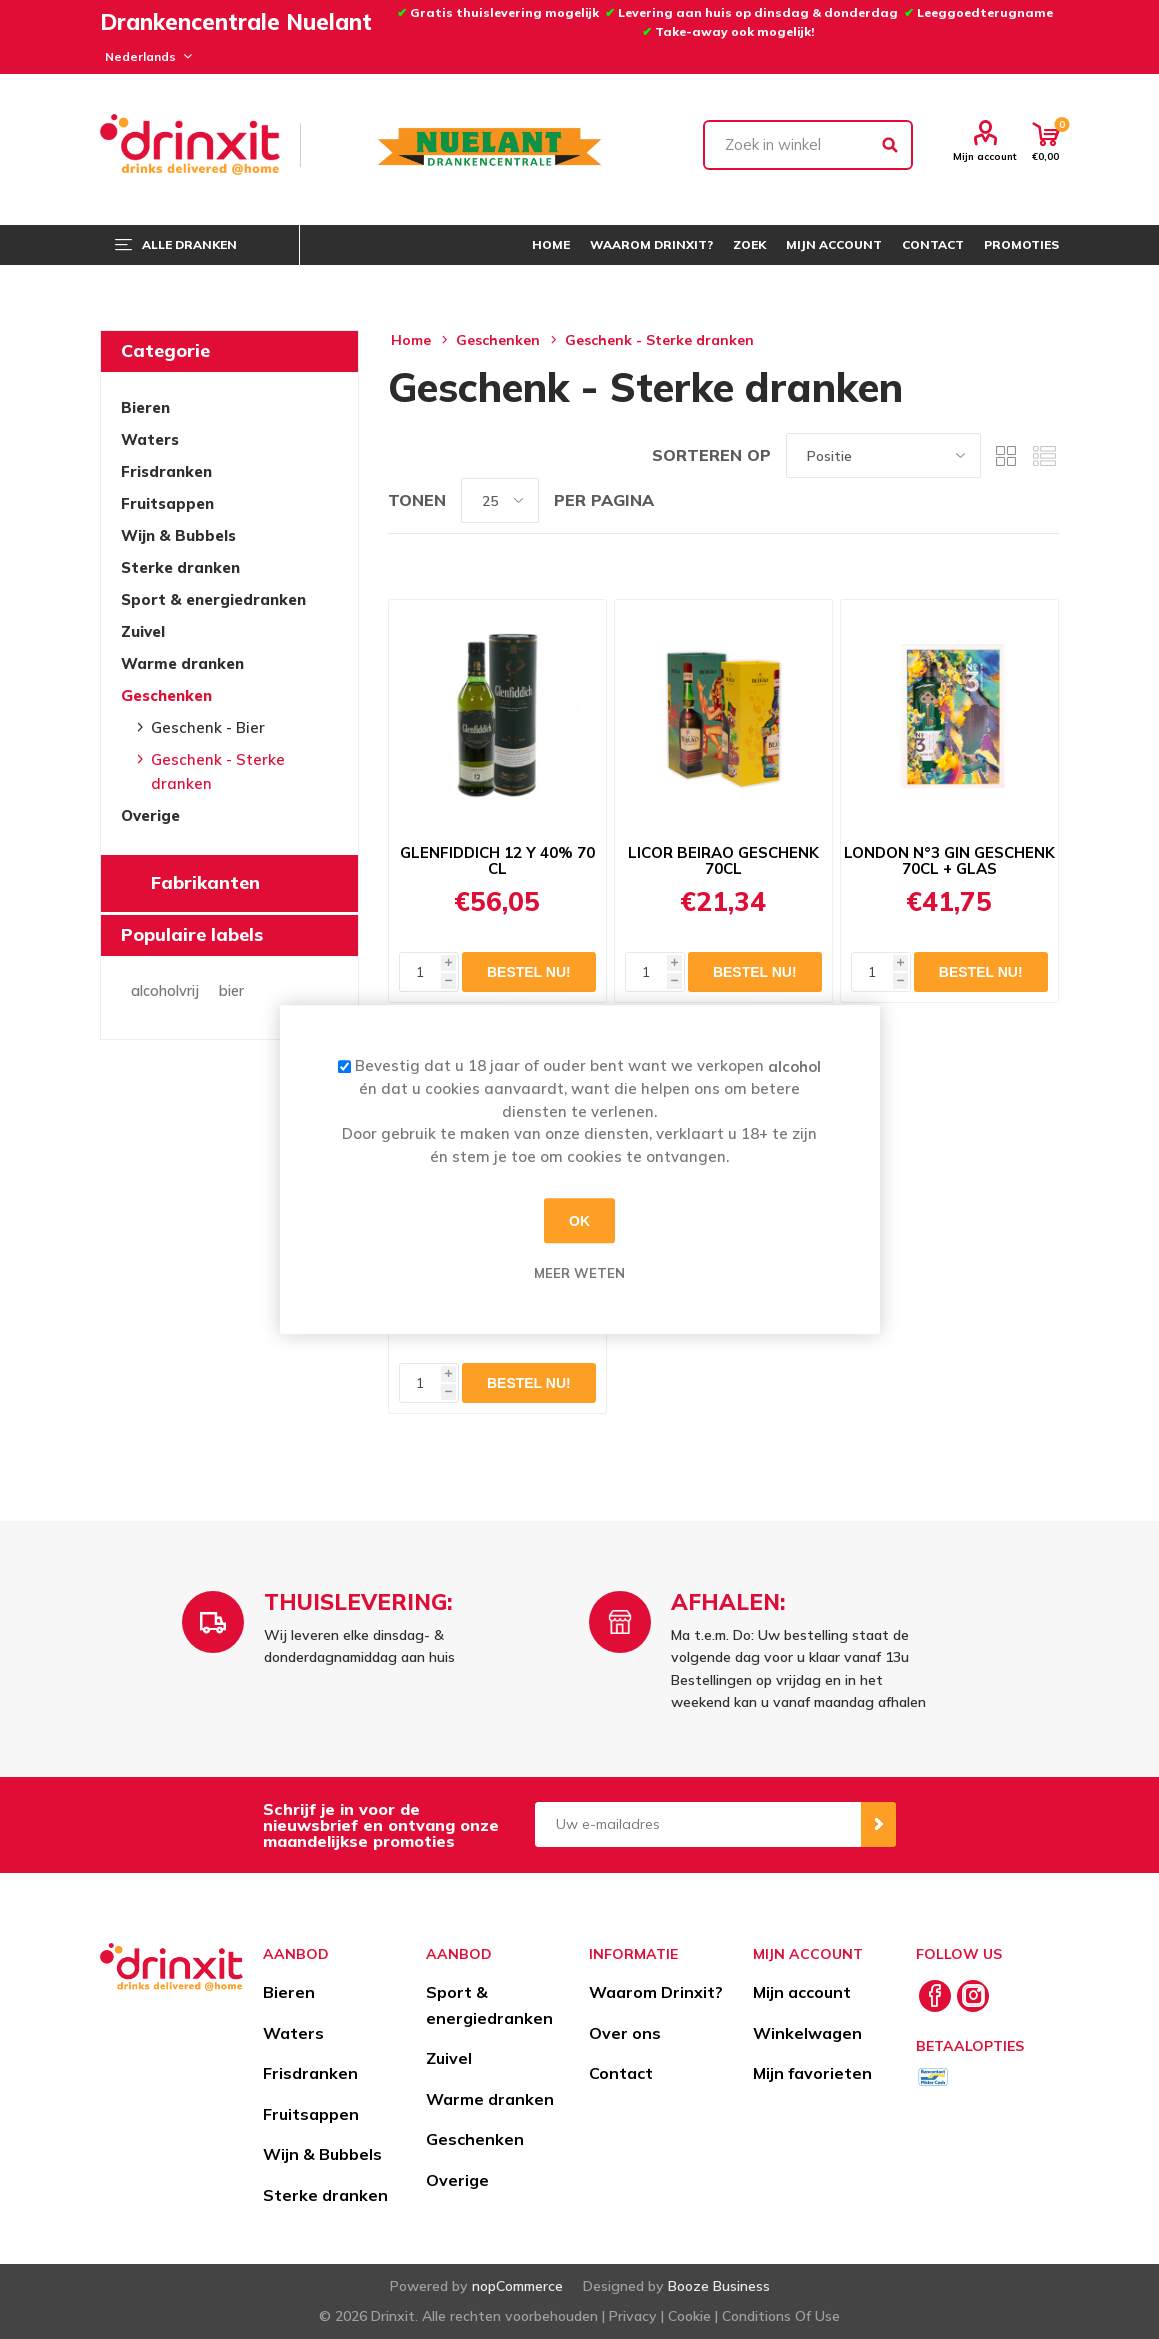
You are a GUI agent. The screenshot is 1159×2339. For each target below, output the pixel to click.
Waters (150, 439)
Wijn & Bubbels (178, 535)
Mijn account (985, 156)
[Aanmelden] (698, 1824)
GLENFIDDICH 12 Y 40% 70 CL (497, 861)
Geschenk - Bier (208, 727)
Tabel (1006, 455)
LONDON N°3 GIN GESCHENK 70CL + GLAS (949, 861)
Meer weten (579, 1273)
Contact (621, 2073)
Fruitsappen (167, 503)
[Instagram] (973, 1996)
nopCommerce (517, 2286)
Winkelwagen (807, 2033)
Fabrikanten (205, 882)
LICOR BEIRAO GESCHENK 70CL (723, 861)
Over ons (625, 2033)
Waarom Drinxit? (656, 1992)
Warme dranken (182, 663)
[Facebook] (935, 1996)
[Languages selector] (145, 56)
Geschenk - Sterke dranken (218, 771)
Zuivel (143, 631)
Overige (150, 815)
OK (579, 1221)
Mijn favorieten (812, 2073)
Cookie (689, 2316)
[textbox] (808, 145)
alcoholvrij (165, 991)
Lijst (1044, 455)
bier (231, 991)
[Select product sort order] (883, 455)
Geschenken (166, 695)
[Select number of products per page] (500, 500)
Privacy (633, 2316)
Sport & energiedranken (213, 599)
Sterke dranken (180, 567)
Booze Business (719, 2286)
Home (411, 340)
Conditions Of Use (781, 2316)
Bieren (145, 407)
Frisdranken (166, 471)
